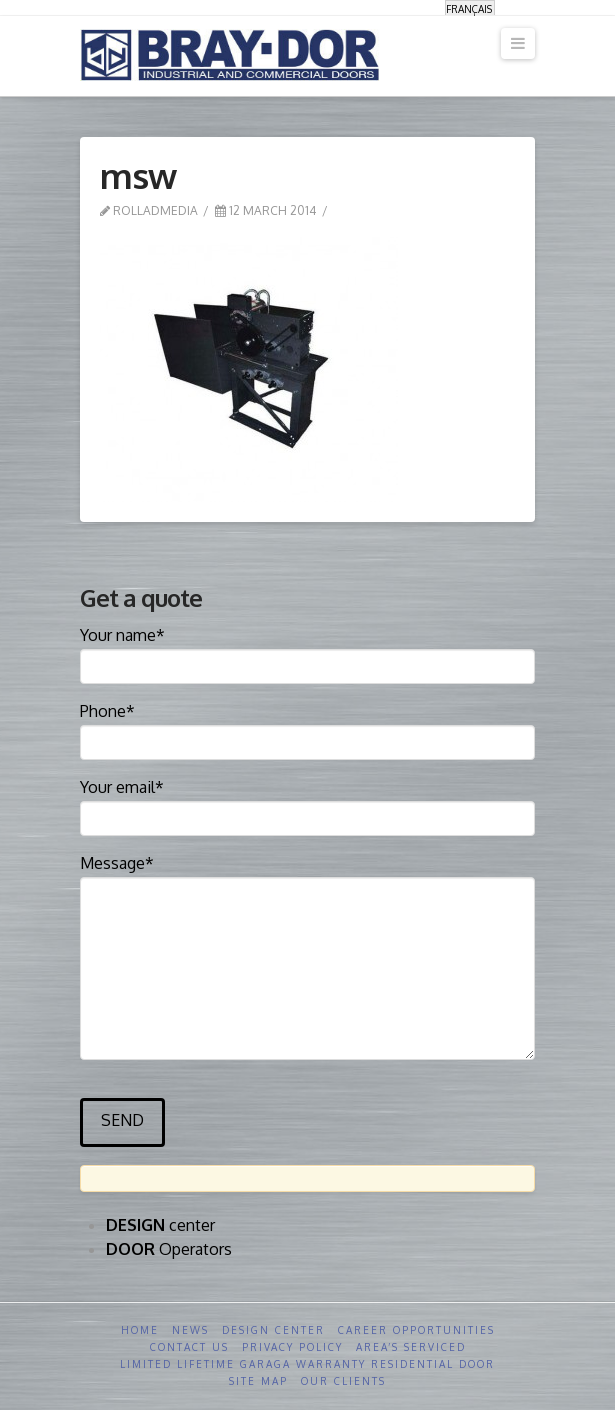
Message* (307, 876)
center (160, 1225)
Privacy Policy (292, 1347)
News (190, 1330)
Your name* (307, 652)
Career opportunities (416, 1330)
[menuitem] (470, 8)
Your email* (307, 804)
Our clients (343, 1381)
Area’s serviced (411, 1347)
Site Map (258, 1381)
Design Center (273, 1330)
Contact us (189, 1347)
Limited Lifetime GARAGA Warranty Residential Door (307, 1364)
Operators (169, 1249)
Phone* (307, 728)
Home (140, 1330)
